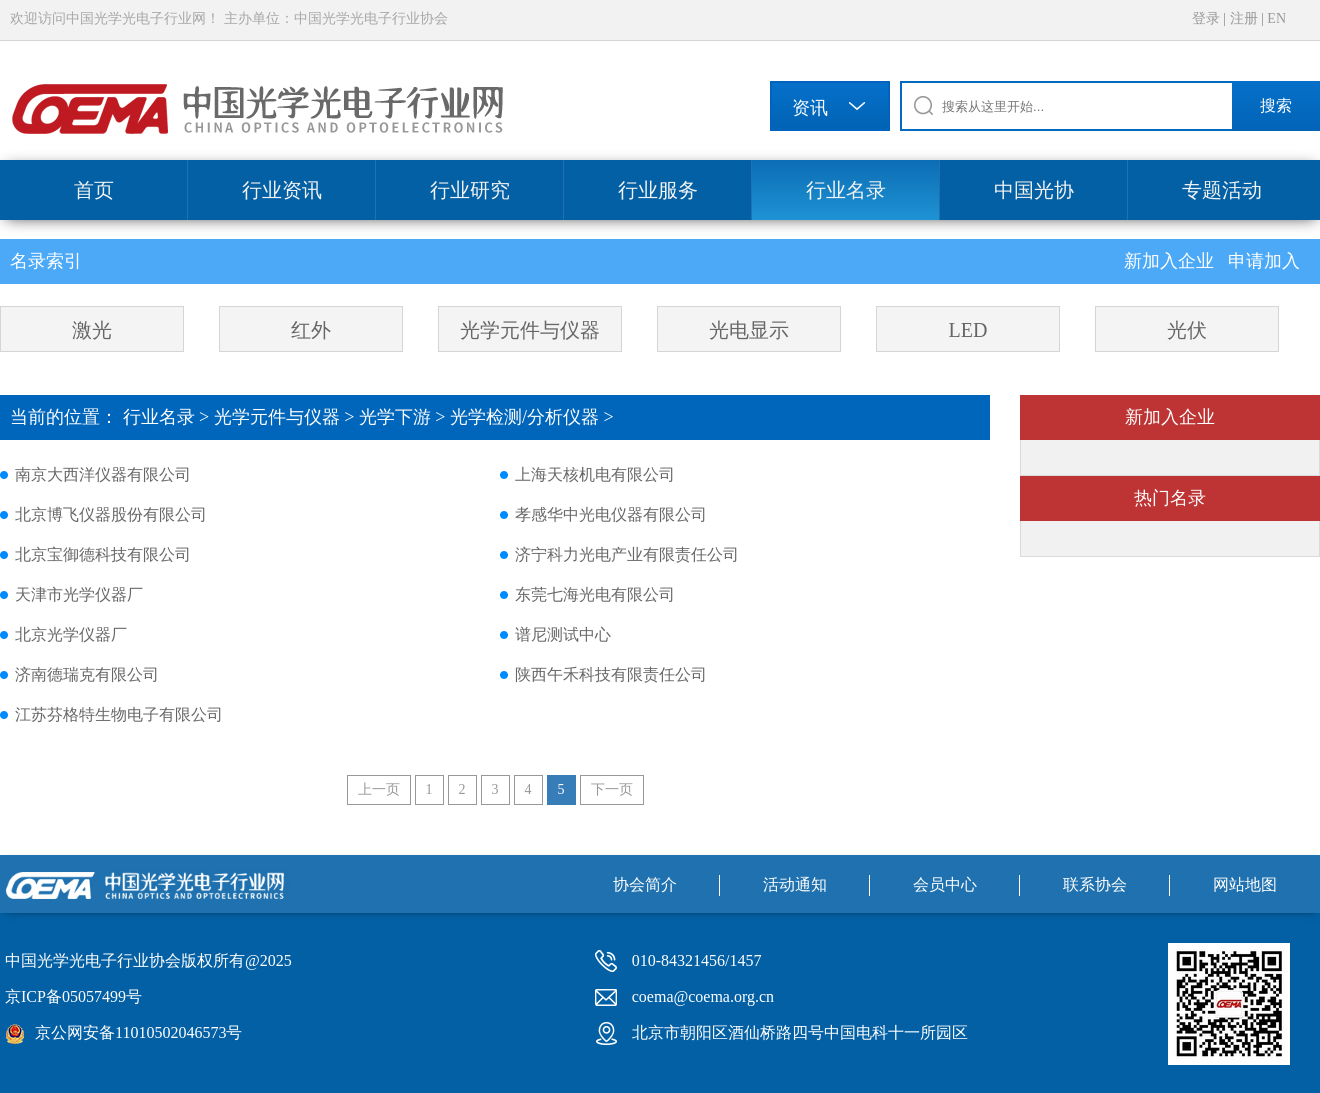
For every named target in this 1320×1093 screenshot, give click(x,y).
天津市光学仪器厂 (79, 594)
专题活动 (1222, 190)
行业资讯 (282, 190)
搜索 (1276, 105)
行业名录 (846, 190)
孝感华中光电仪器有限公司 (611, 514)
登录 (1206, 18)
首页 (94, 190)
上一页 (379, 789)
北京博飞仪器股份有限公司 (111, 514)
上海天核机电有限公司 (595, 474)
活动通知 (795, 884)
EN (1276, 18)
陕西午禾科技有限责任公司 (611, 674)
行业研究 (470, 190)
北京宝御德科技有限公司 (103, 554)
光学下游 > (404, 417)
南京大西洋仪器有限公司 (103, 474)
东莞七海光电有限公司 (595, 594)
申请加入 (1264, 261)
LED (968, 330)
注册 (1244, 18)
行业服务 (658, 190)
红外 (311, 330)
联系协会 (1095, 884)
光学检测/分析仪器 (524, 417)
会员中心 (945, 884)
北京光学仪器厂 (71, 634)
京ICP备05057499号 (73, 996)
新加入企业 (1171, 261)
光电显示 (749, 330)
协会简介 (645, 884)
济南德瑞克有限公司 (87, 674)
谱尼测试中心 (563, 634)
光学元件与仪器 (530, 330)
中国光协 (1034, 190)
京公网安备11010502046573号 (138, 1032)
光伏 (1187, 330)
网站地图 (1245, 884)
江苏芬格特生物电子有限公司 (119, 714)
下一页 (612, 789)
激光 (92, 330)
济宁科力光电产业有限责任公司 (627, 554)
